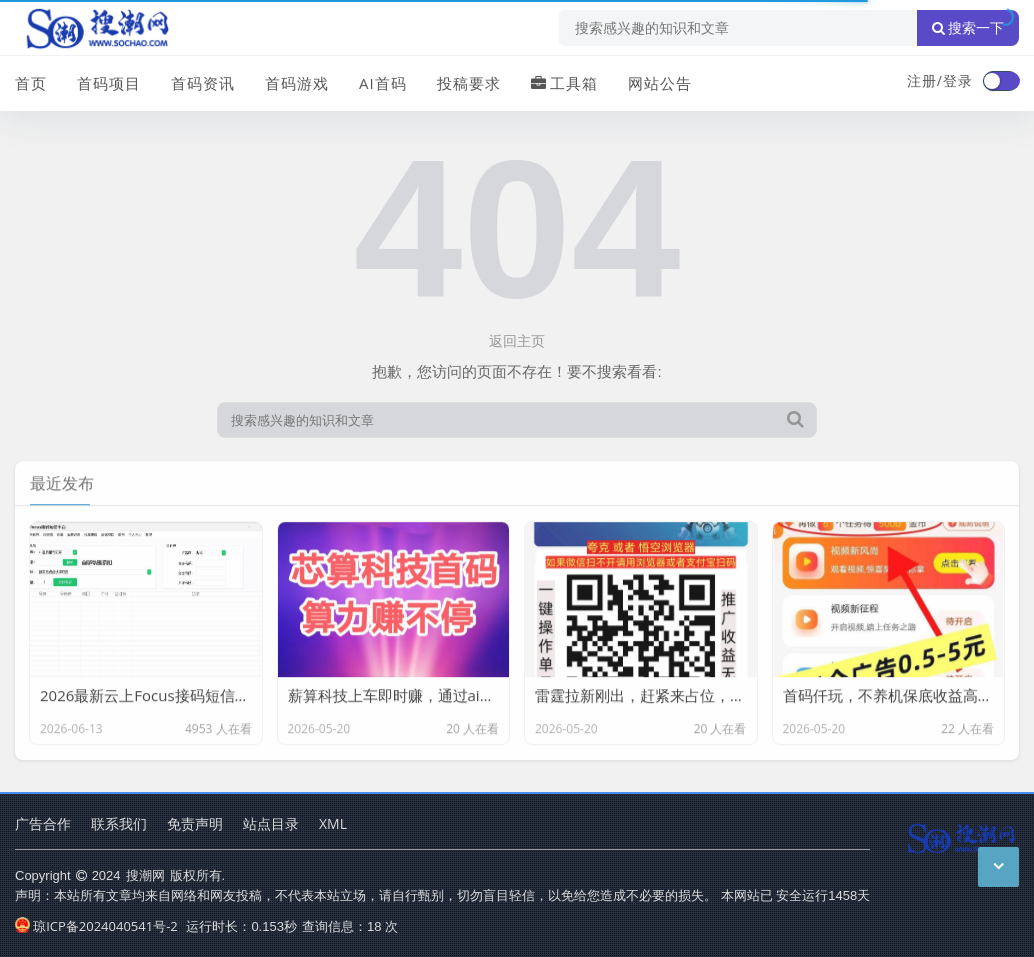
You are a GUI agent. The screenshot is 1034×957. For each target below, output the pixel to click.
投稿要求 (469, 83)
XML (333, 823)
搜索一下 (968, 28)
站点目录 (271, 823)
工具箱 (564, 83)
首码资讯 (203, 83)
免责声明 (195, 823)
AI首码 (383, 83)
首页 (31, 83)
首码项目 (109, 83)
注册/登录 (940, 80)
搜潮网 (145, 875)
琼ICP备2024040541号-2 (96, 926)
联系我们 (119, 823)
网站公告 (660, 83)
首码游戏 (297, 83)
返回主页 (517, 340)
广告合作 (43, 823)
